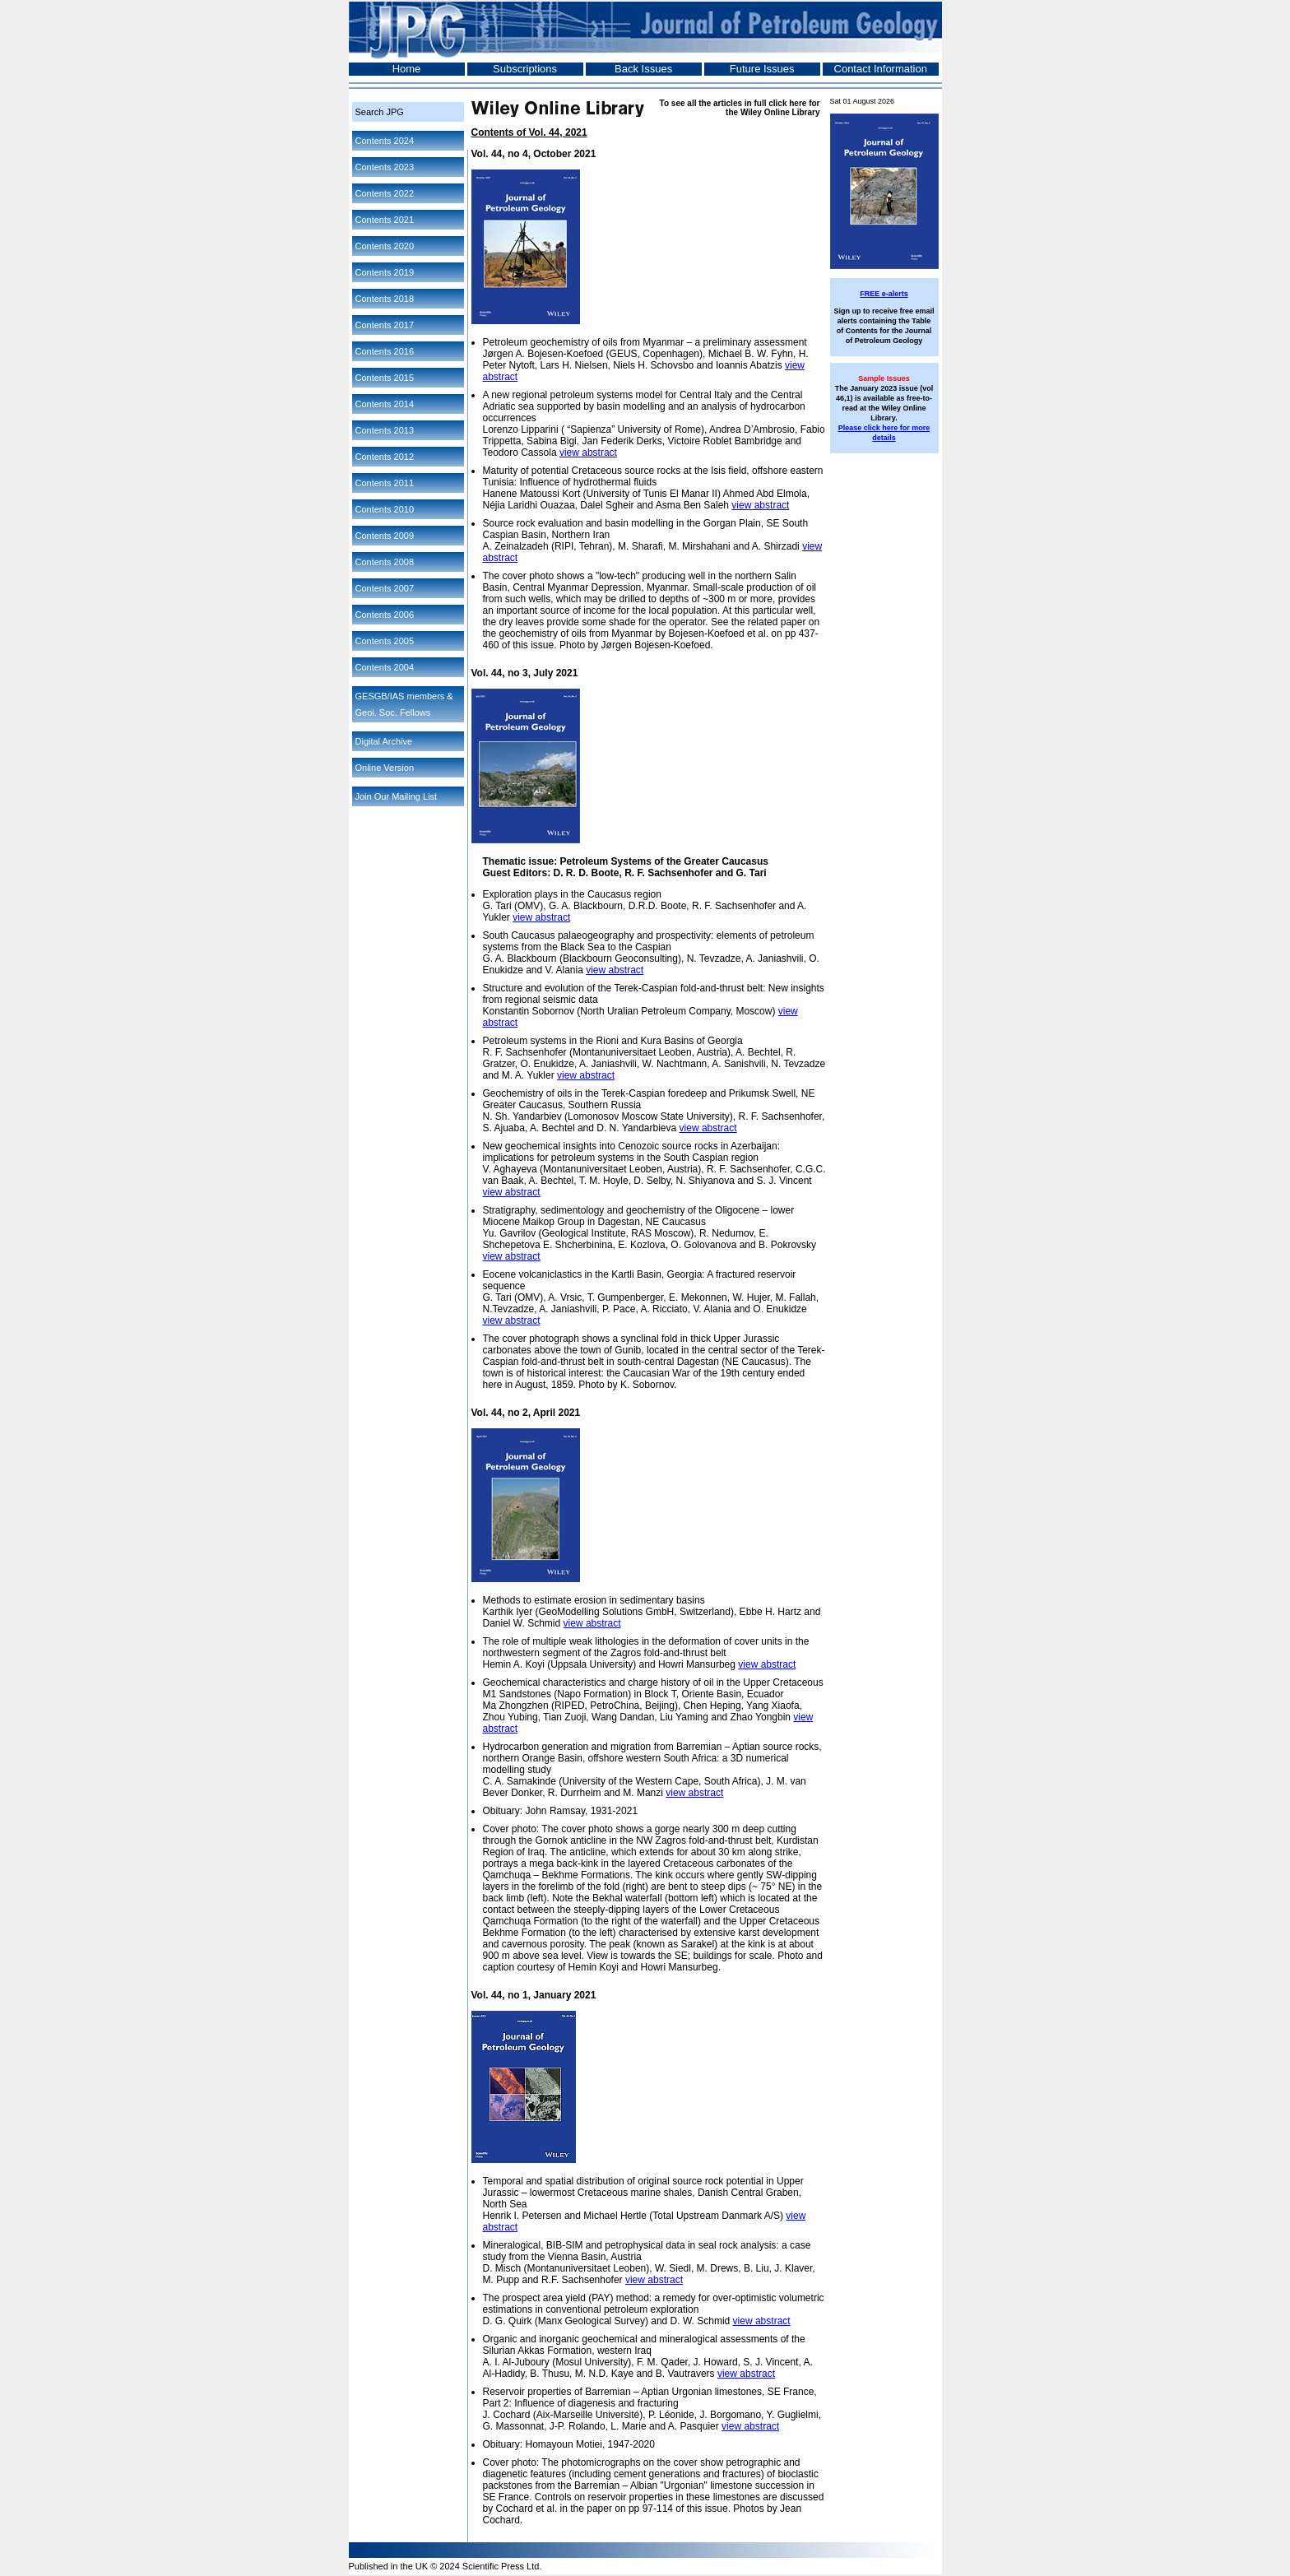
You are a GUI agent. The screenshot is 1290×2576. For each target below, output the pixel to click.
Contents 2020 (385, 246)
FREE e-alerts (884, 294)
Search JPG (379, 112)
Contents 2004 (385, 667)
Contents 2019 (385, 272)
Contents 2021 (385, 220)
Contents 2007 (385, 588)
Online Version (385, 768)
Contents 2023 (385, 167)
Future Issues (762, 69)
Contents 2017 (385, 325)
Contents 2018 (385, 299)
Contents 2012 (385, 457)
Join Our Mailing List (396, 796)
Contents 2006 (385, 615)
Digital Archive (384, 741)
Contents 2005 (385, 641)
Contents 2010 (385, 509)
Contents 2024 (385, 141)
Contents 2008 (385, 562)
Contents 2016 (385, 351)
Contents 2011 (385, 483)
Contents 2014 (385, 404)
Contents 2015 (385, 378)
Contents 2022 (385, 193)
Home (406, 69)
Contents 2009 (385, 536)
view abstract (588, 452)
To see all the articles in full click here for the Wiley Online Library (740, 108)
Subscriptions (525, 69)
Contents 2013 (385, 430)
